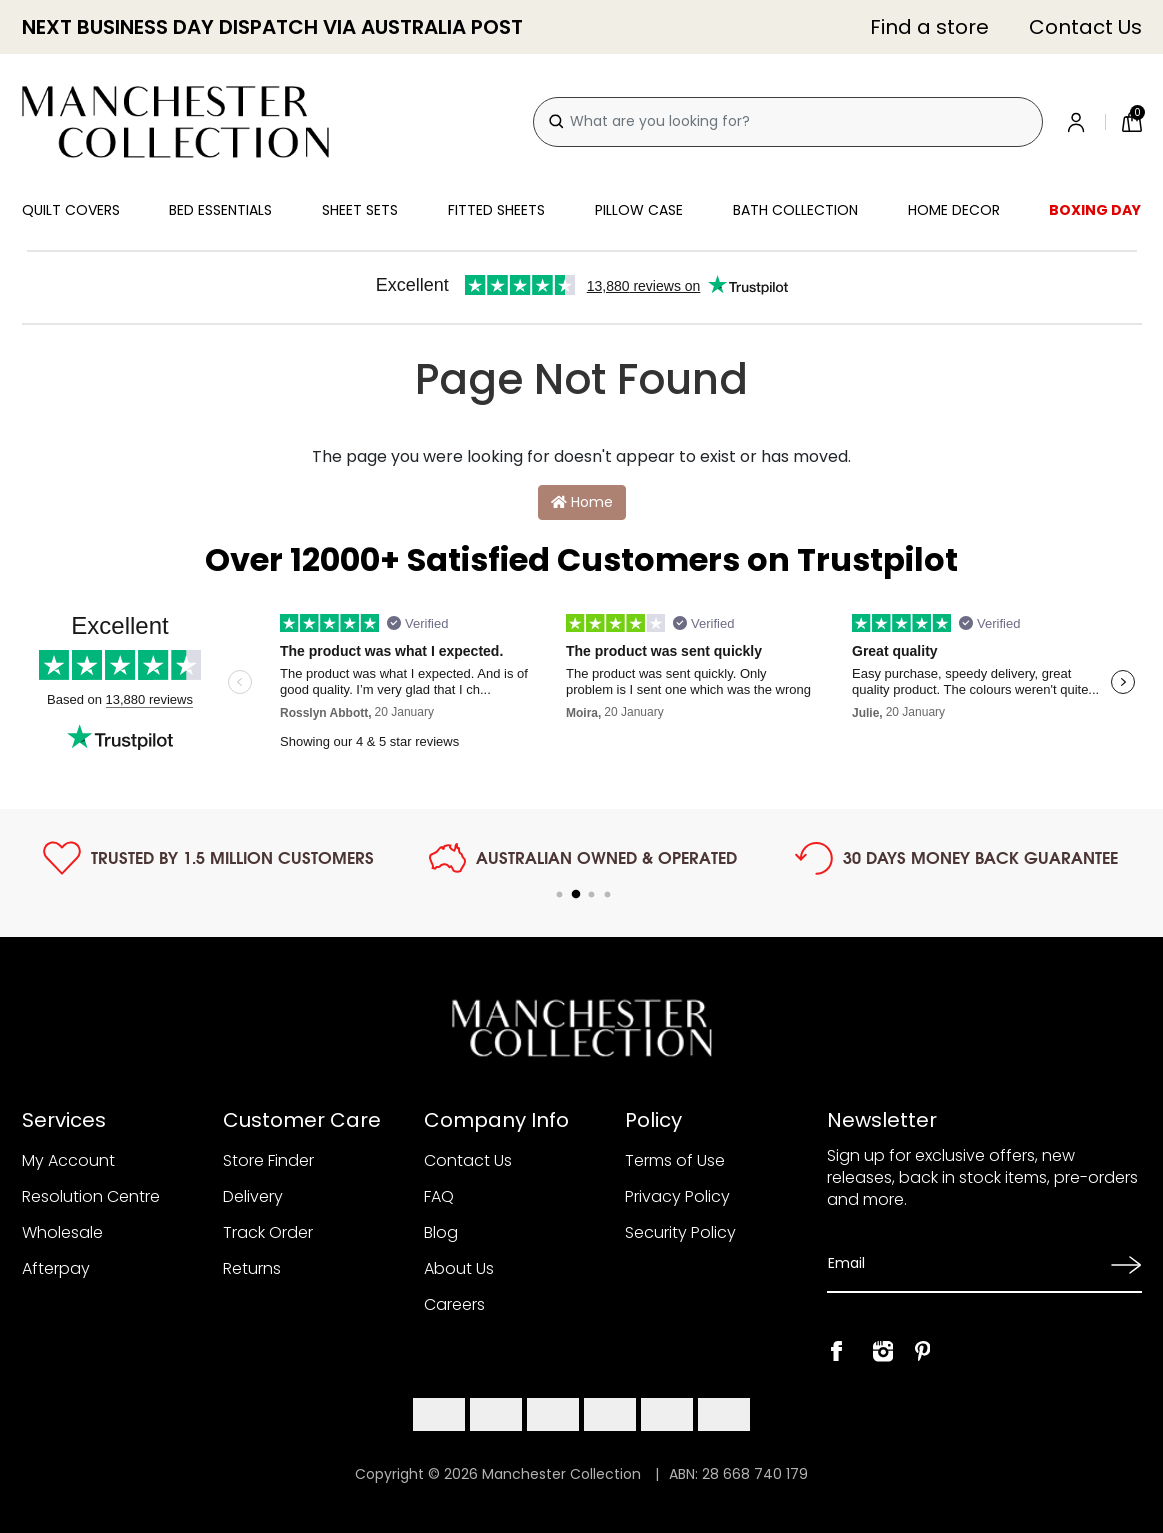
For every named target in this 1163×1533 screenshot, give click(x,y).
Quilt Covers (71, 210)
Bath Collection (795, 210)
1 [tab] (560, 895)
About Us (459, 1268)
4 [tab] (608, 895)
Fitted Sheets (496, 210)
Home (582, 502)
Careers (454, 1304)
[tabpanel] (209, 858)
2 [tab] (576, 895)
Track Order (268, 1232)
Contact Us (1085, 27)
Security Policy (680, 1232)
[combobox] (788, 122)
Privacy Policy (677, 1196)
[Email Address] (962, 1263)
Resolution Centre (91, 1196)
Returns (252, 1268)
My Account (68, 1160)
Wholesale (62, 1232)
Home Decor (954, 210)
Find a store (929, 27)
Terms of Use (675, 1160)
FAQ (439, 1196)
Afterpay (56, 1268)
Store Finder (268, 1160)
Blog (441, 1232)
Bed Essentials (220, 210)
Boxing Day (1095, 210)
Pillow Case (639, 210)
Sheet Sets (360, 210)
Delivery (253, 1196)
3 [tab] (592, 895)
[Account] (1080, 122)
